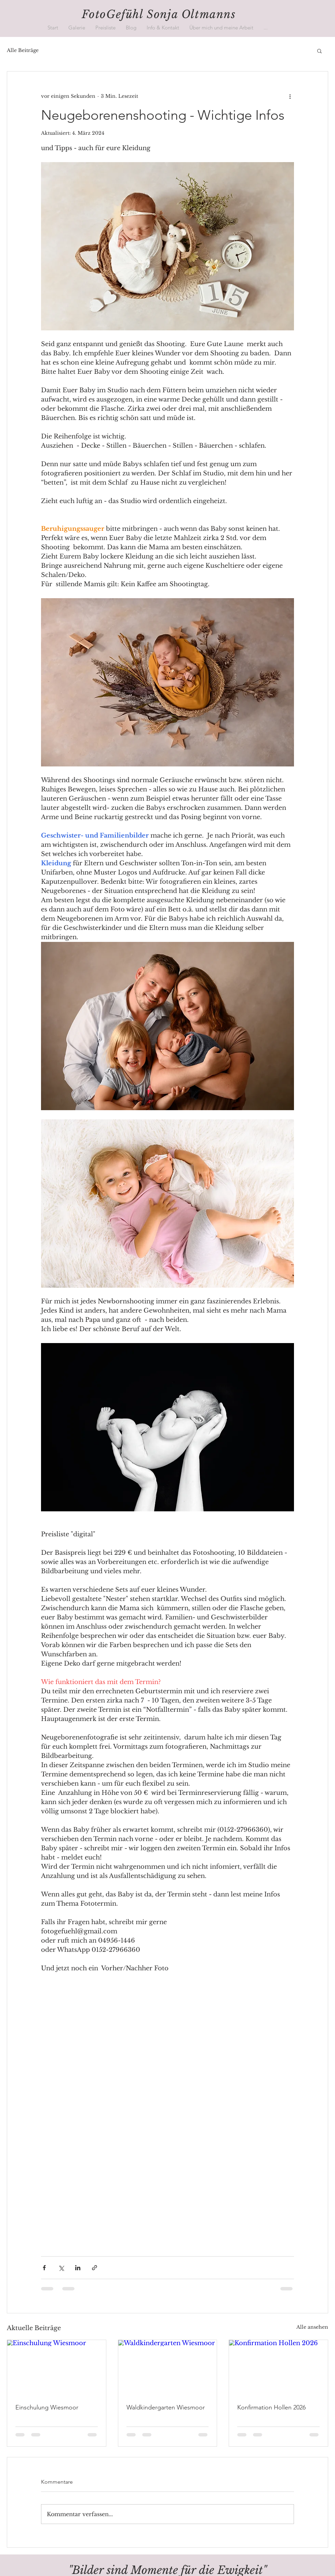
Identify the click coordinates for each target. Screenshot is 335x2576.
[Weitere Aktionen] (290, 96)
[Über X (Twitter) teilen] (61, 2267)
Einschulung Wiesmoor (46, 2407)
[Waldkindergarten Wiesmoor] (167, 2367)
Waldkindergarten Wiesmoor (165, 2407)
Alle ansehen (312, 2327)
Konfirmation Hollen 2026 (271, 2407)
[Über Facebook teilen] (44, 2267)
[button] (76, 27)
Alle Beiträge (23, 50)
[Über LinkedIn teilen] (78, 2267)
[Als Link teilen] (94, 2267)
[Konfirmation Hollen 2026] (278, 2367)
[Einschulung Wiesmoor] (56, 2367)
